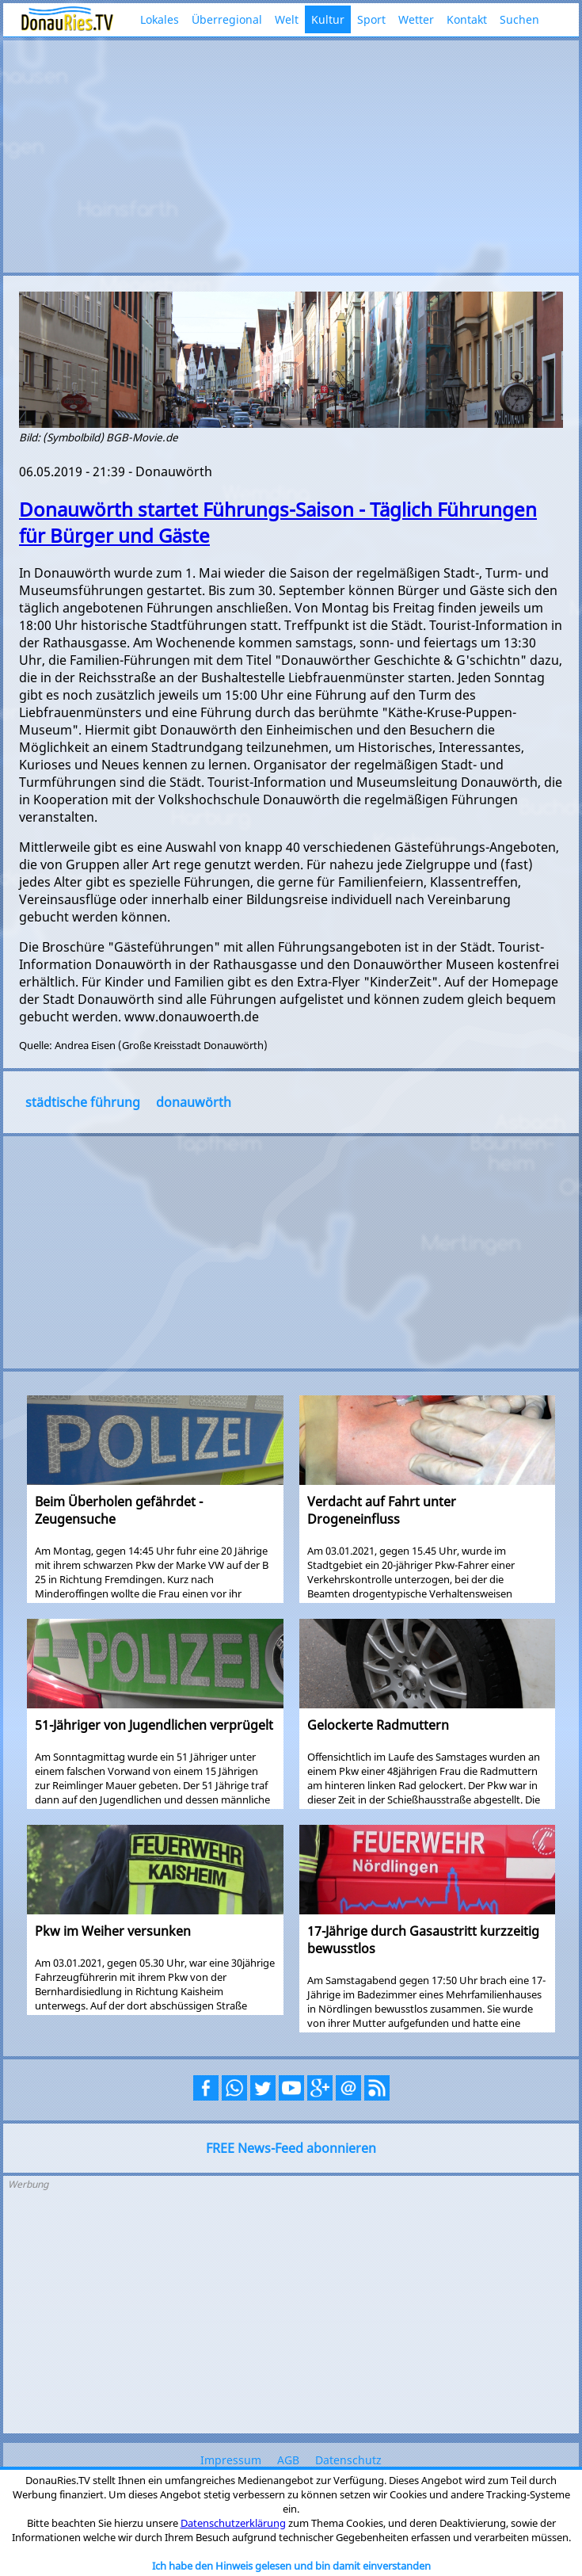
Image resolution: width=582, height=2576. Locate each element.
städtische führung (82, 1102)
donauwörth (193, 1102)
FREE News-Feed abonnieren (291, 2148)
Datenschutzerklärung (233, 2523)
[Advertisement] (291, 154)
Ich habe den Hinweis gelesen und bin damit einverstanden (291, 2566)
